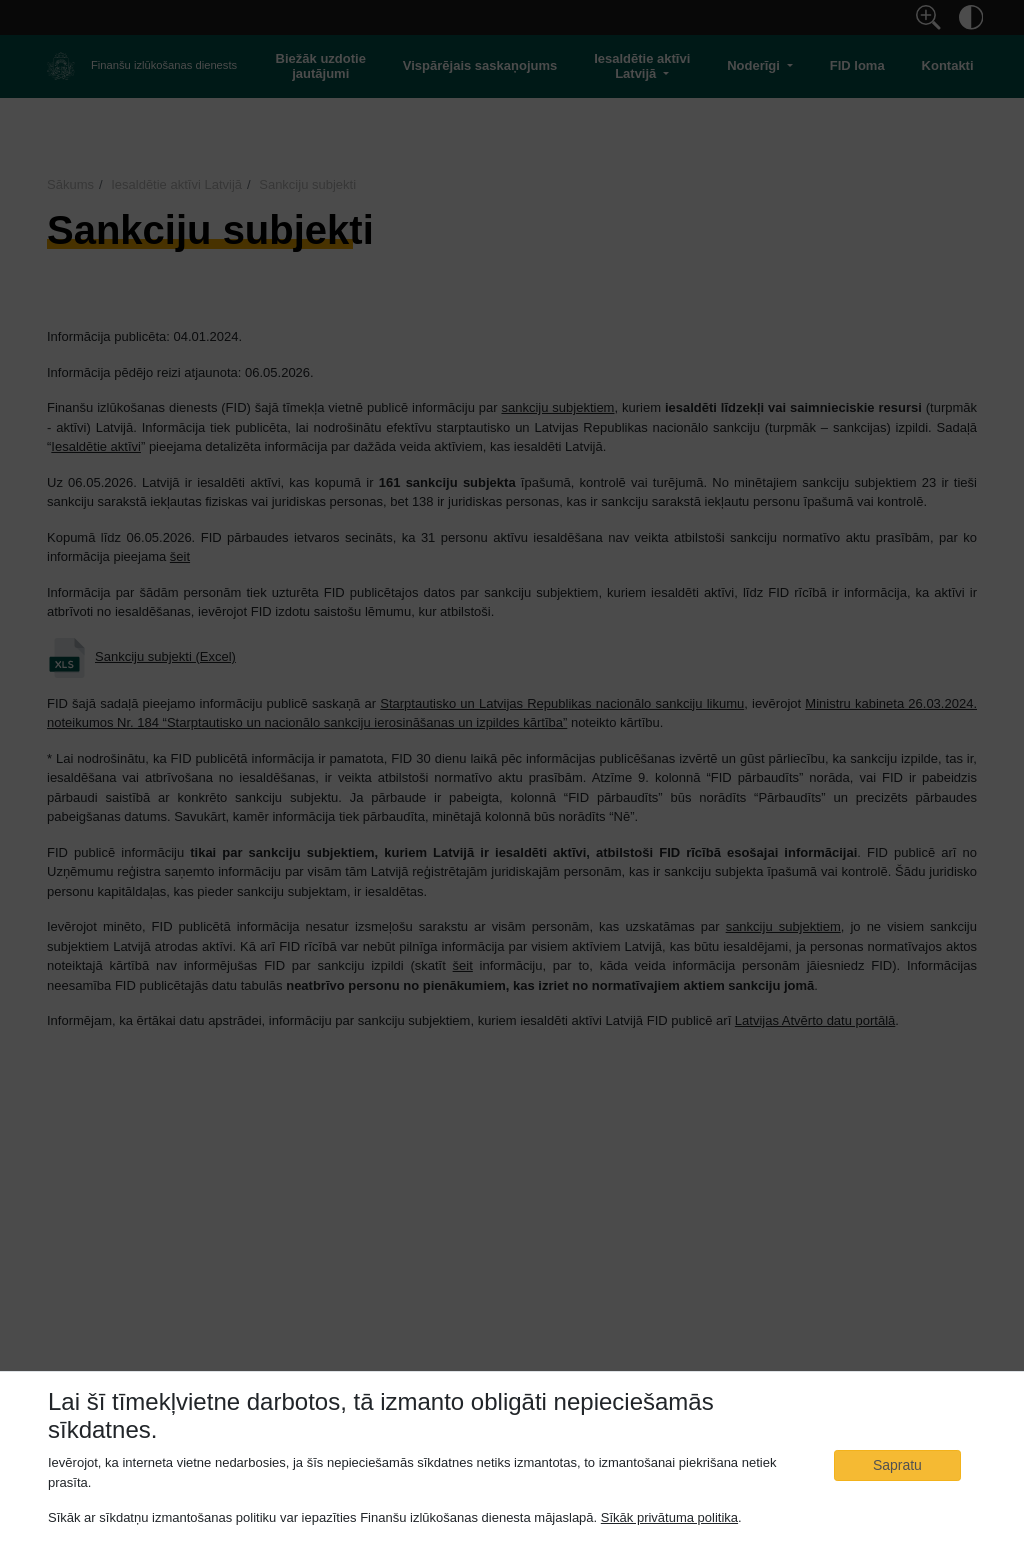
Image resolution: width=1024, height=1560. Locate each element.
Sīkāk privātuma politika (669, 1518)
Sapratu (897, 1465)
